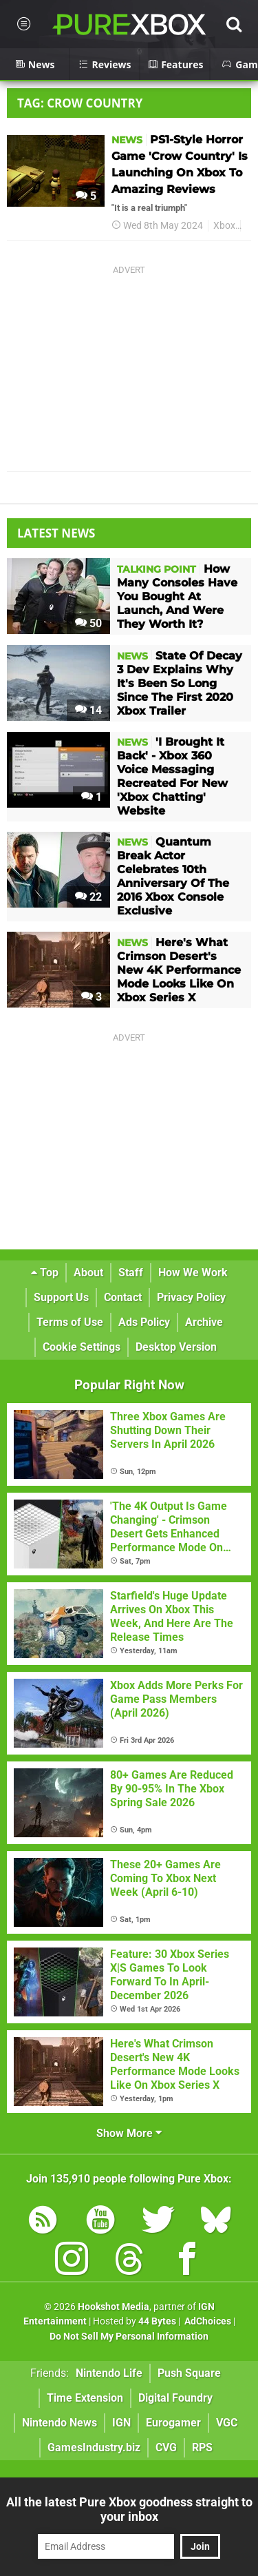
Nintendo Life (109, 2373)
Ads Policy (144, 1322)
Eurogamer (173, 2422)
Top (44, 1272)
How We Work (193, 1272)
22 (88, 896)
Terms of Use (69, 1322)
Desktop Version (176, 1346)
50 (88, 623)
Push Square (189, 2373)
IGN (121, 2422)
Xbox (224, 226)
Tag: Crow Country (79, 103)
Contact (123, 1297)
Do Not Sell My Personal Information (129, 2336)
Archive (204, 1322)
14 (88, 710)
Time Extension (85, 2397)
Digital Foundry (175, 2397)
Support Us (61, 1297)
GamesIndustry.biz (93, 2447)
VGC (226, 2422)
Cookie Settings (81, 1346)
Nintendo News (59, 2422)
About (88, 1272)
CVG (166, 2447)
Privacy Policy (191, 1297)
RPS (202, 2447)
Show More (129, 2133)
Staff (130, 1272)
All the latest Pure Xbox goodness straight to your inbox (129, 2509)
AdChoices (206, 2321)
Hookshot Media (113, 2307)
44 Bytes (157, 2321)
